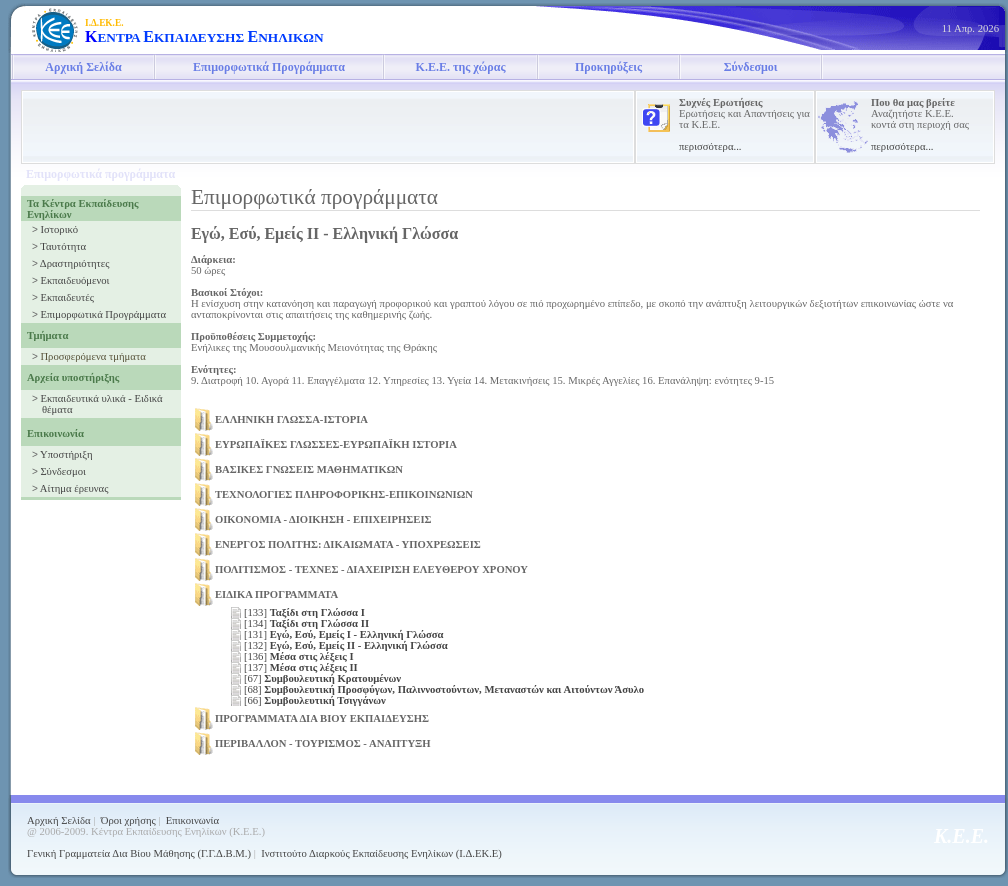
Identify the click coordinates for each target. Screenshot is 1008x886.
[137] (301, 667)
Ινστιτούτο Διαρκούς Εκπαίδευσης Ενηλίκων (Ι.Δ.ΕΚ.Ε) (381, 853)
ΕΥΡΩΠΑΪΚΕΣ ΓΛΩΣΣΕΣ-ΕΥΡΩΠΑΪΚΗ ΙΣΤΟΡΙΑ (336, 444)
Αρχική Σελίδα (83, 67)
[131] (344, 634)
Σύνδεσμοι (751, 67)
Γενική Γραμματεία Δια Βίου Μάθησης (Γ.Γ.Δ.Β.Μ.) (139, 853)
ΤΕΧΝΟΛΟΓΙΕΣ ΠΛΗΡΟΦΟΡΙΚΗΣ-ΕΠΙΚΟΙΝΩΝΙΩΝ (344, 494)
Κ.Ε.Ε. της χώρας (461, 67)
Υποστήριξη (66, 454)
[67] (322, 678)
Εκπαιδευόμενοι (74, 280)
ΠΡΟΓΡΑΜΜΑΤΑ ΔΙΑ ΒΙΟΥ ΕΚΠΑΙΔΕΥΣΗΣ (322, 718)
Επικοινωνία (192, 820)
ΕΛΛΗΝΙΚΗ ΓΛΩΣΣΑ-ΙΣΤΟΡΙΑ (291, 419)
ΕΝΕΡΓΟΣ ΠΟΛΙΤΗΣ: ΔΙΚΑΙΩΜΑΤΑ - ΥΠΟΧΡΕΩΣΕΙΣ (348, 544)
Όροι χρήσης (128, 820)
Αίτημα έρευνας (74, 488)
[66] (315, 700)
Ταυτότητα (63, 246)
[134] (306, 623)
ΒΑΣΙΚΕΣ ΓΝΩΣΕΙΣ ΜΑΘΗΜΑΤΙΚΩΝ (309, 469)
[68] (444, 689)
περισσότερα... (710, 146)
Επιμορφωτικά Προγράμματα (269, 67)
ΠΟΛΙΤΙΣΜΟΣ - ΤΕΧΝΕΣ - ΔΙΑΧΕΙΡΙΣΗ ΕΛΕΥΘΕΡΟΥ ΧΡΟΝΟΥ (371, 569)
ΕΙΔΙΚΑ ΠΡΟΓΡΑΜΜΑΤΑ (276, 594)
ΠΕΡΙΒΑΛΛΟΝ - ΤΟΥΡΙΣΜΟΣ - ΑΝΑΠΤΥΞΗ (323, 743)
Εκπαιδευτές (66, 297)
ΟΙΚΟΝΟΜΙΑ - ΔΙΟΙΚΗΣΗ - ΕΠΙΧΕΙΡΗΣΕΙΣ (323, 519)
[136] (299, 656)
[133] (304, 612)
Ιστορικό (59, 229)
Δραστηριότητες (75, 263)
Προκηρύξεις (608, 67)
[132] (346, 645)
